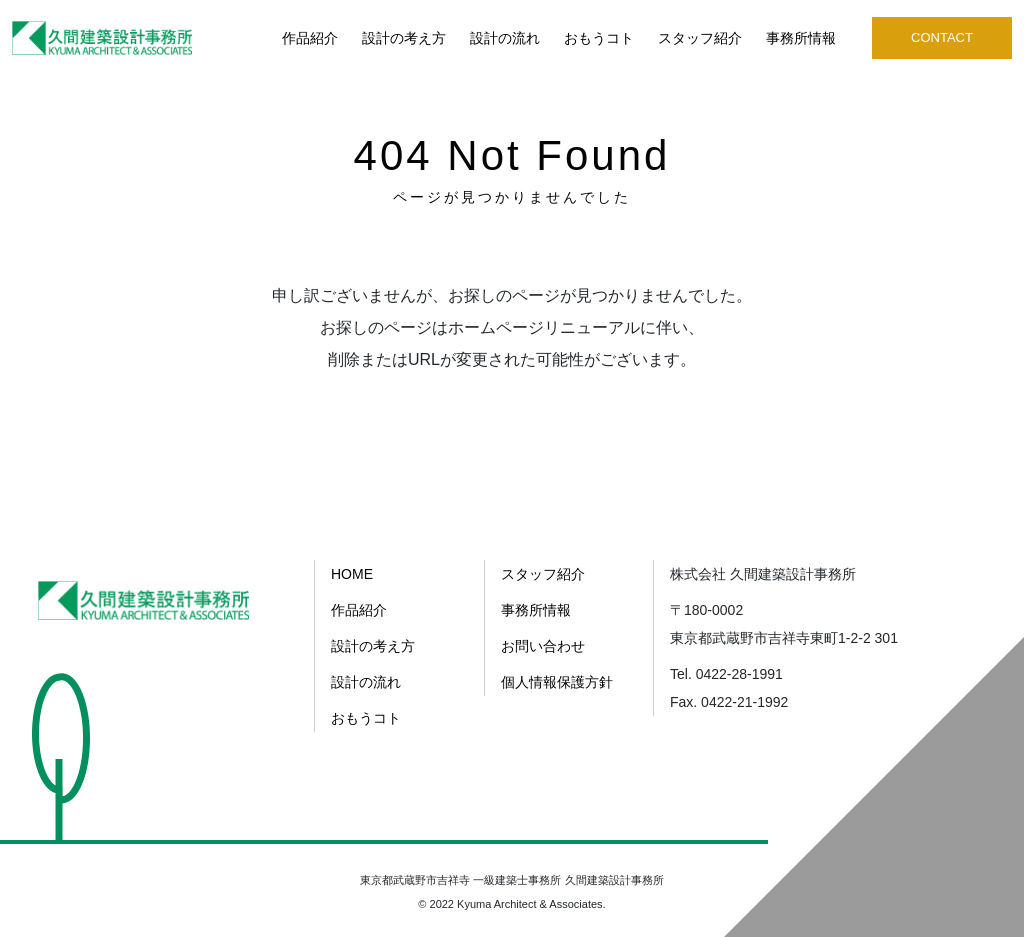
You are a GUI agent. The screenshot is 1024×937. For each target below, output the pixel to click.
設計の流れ (505, 38)
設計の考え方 (404, 38)
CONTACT (942, 37)
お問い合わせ (543, 646)
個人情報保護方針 (557, 682)
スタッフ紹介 (700, 38)
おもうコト (599, 38)
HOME (352, 574)
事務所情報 (801, 38)
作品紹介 (310, 38)
